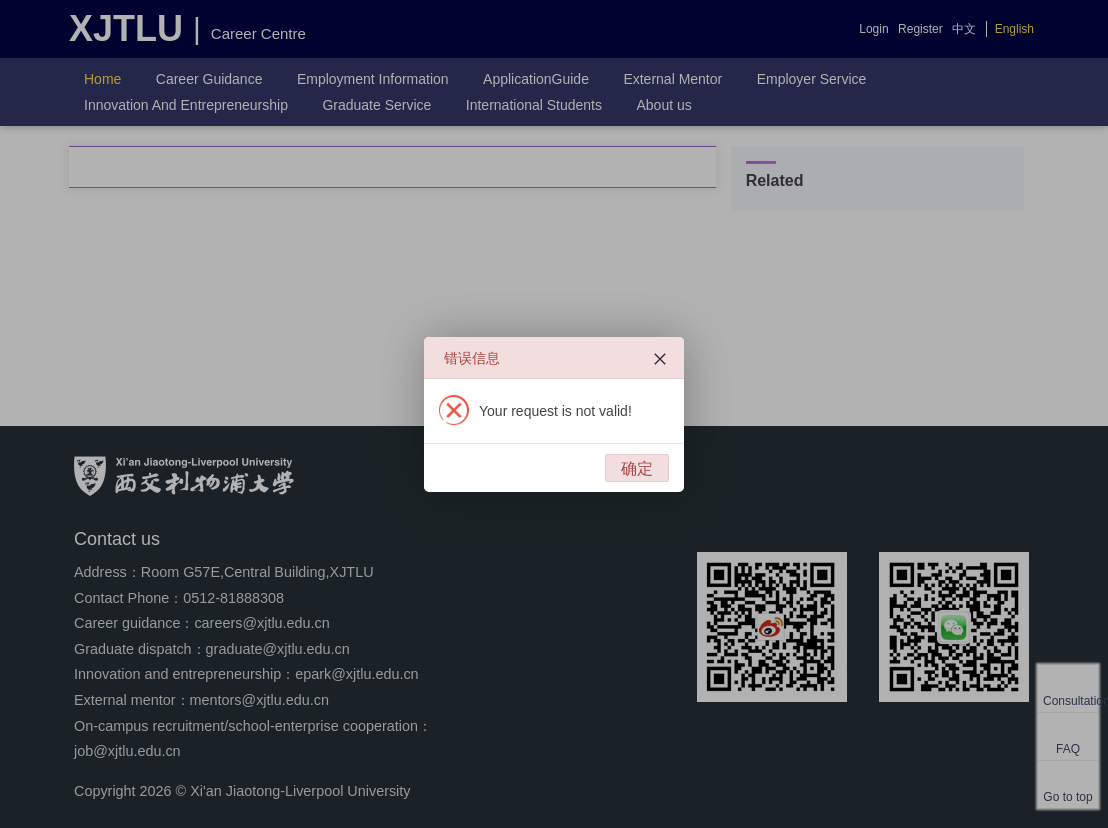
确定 (637, 468)
